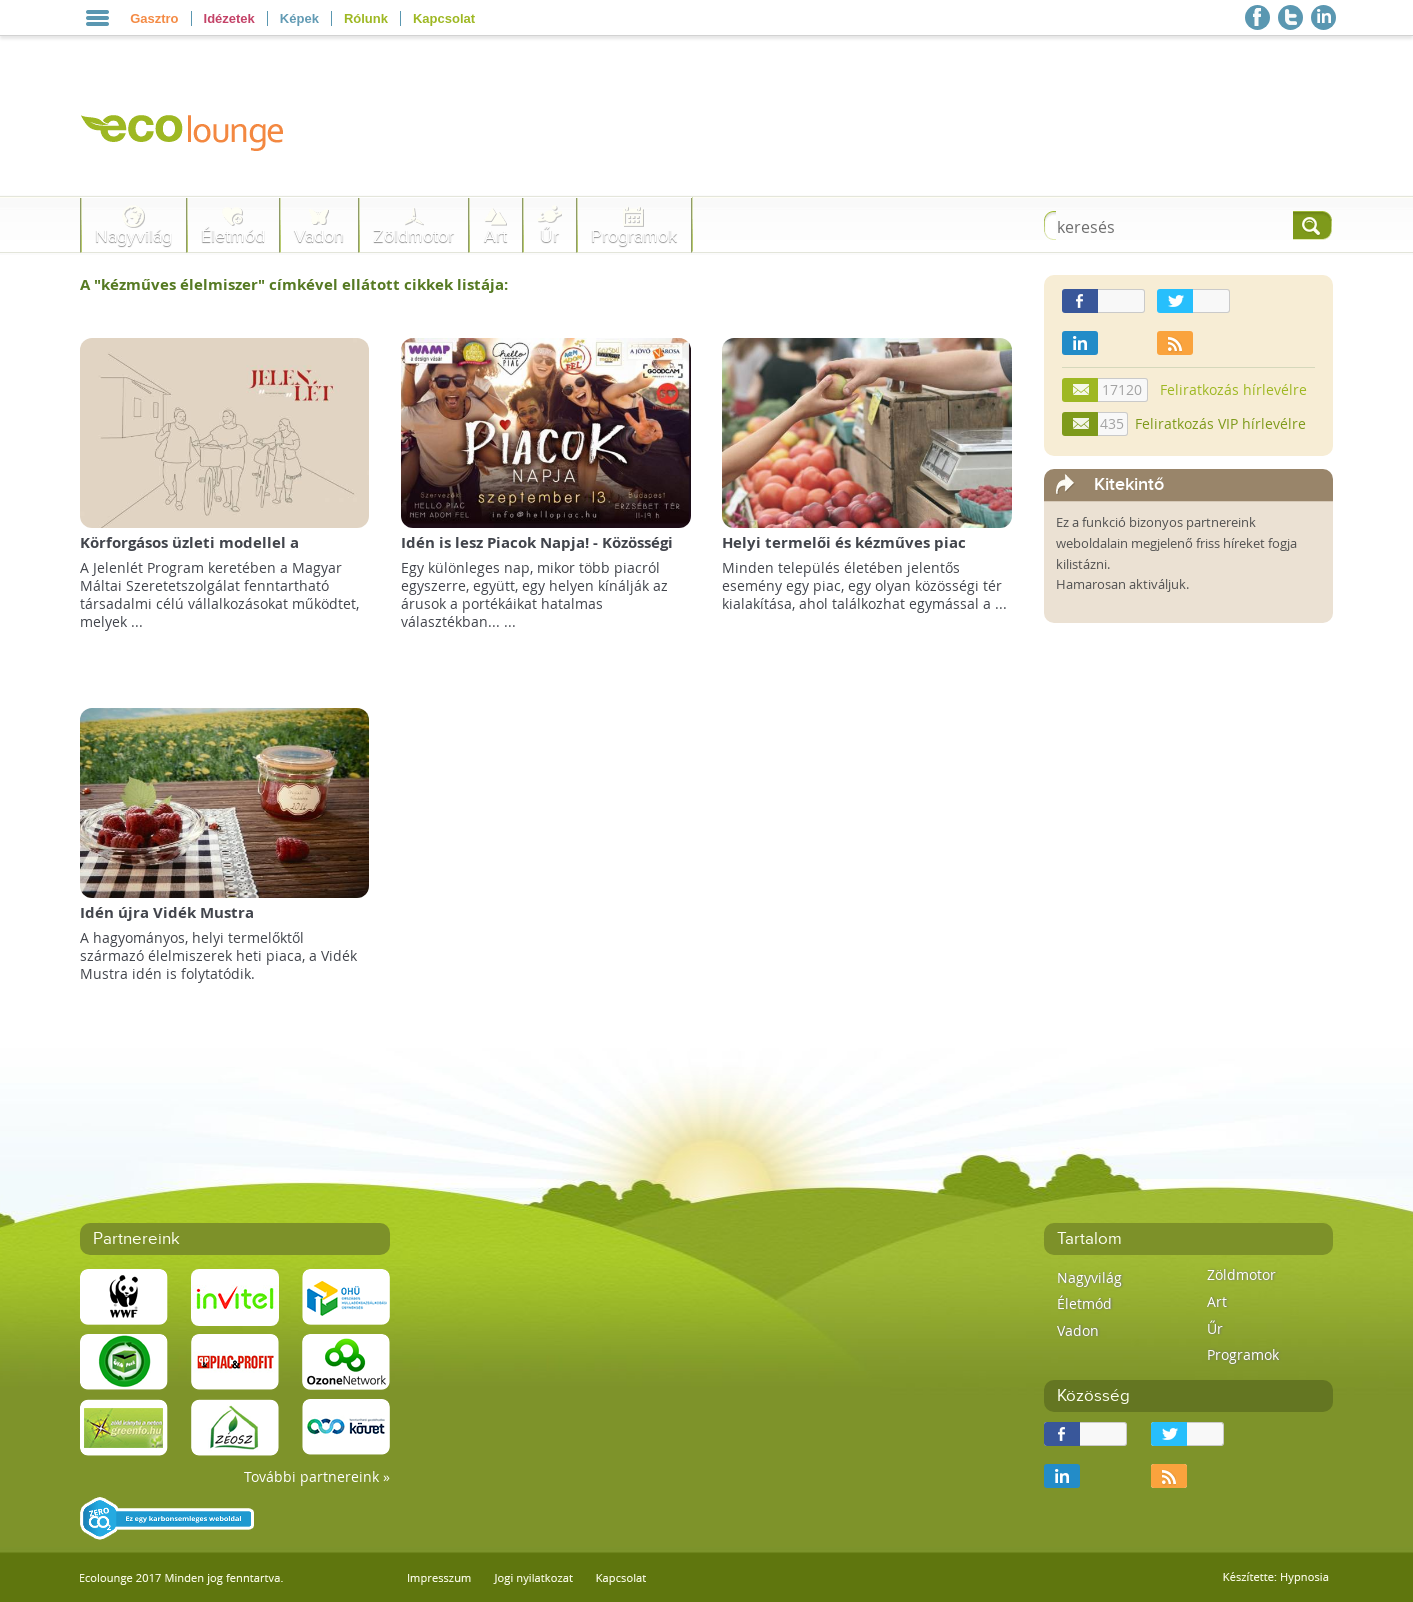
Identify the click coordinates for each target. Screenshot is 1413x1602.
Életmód (233, 236)
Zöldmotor (413, 236)
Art (495, 236)
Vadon (319, 236)
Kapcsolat (444, 18)
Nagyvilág (133, 236)
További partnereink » (317, 1476)
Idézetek (229, 18)
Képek (299, 18)
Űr (549, 236)
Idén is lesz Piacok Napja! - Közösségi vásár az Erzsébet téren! (537, 552)
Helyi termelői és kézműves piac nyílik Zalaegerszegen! (844, 552)
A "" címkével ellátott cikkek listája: (294, 284)
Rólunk (366, 18)
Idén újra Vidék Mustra (167, 912)
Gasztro (154, 18)
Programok (634, 236)
